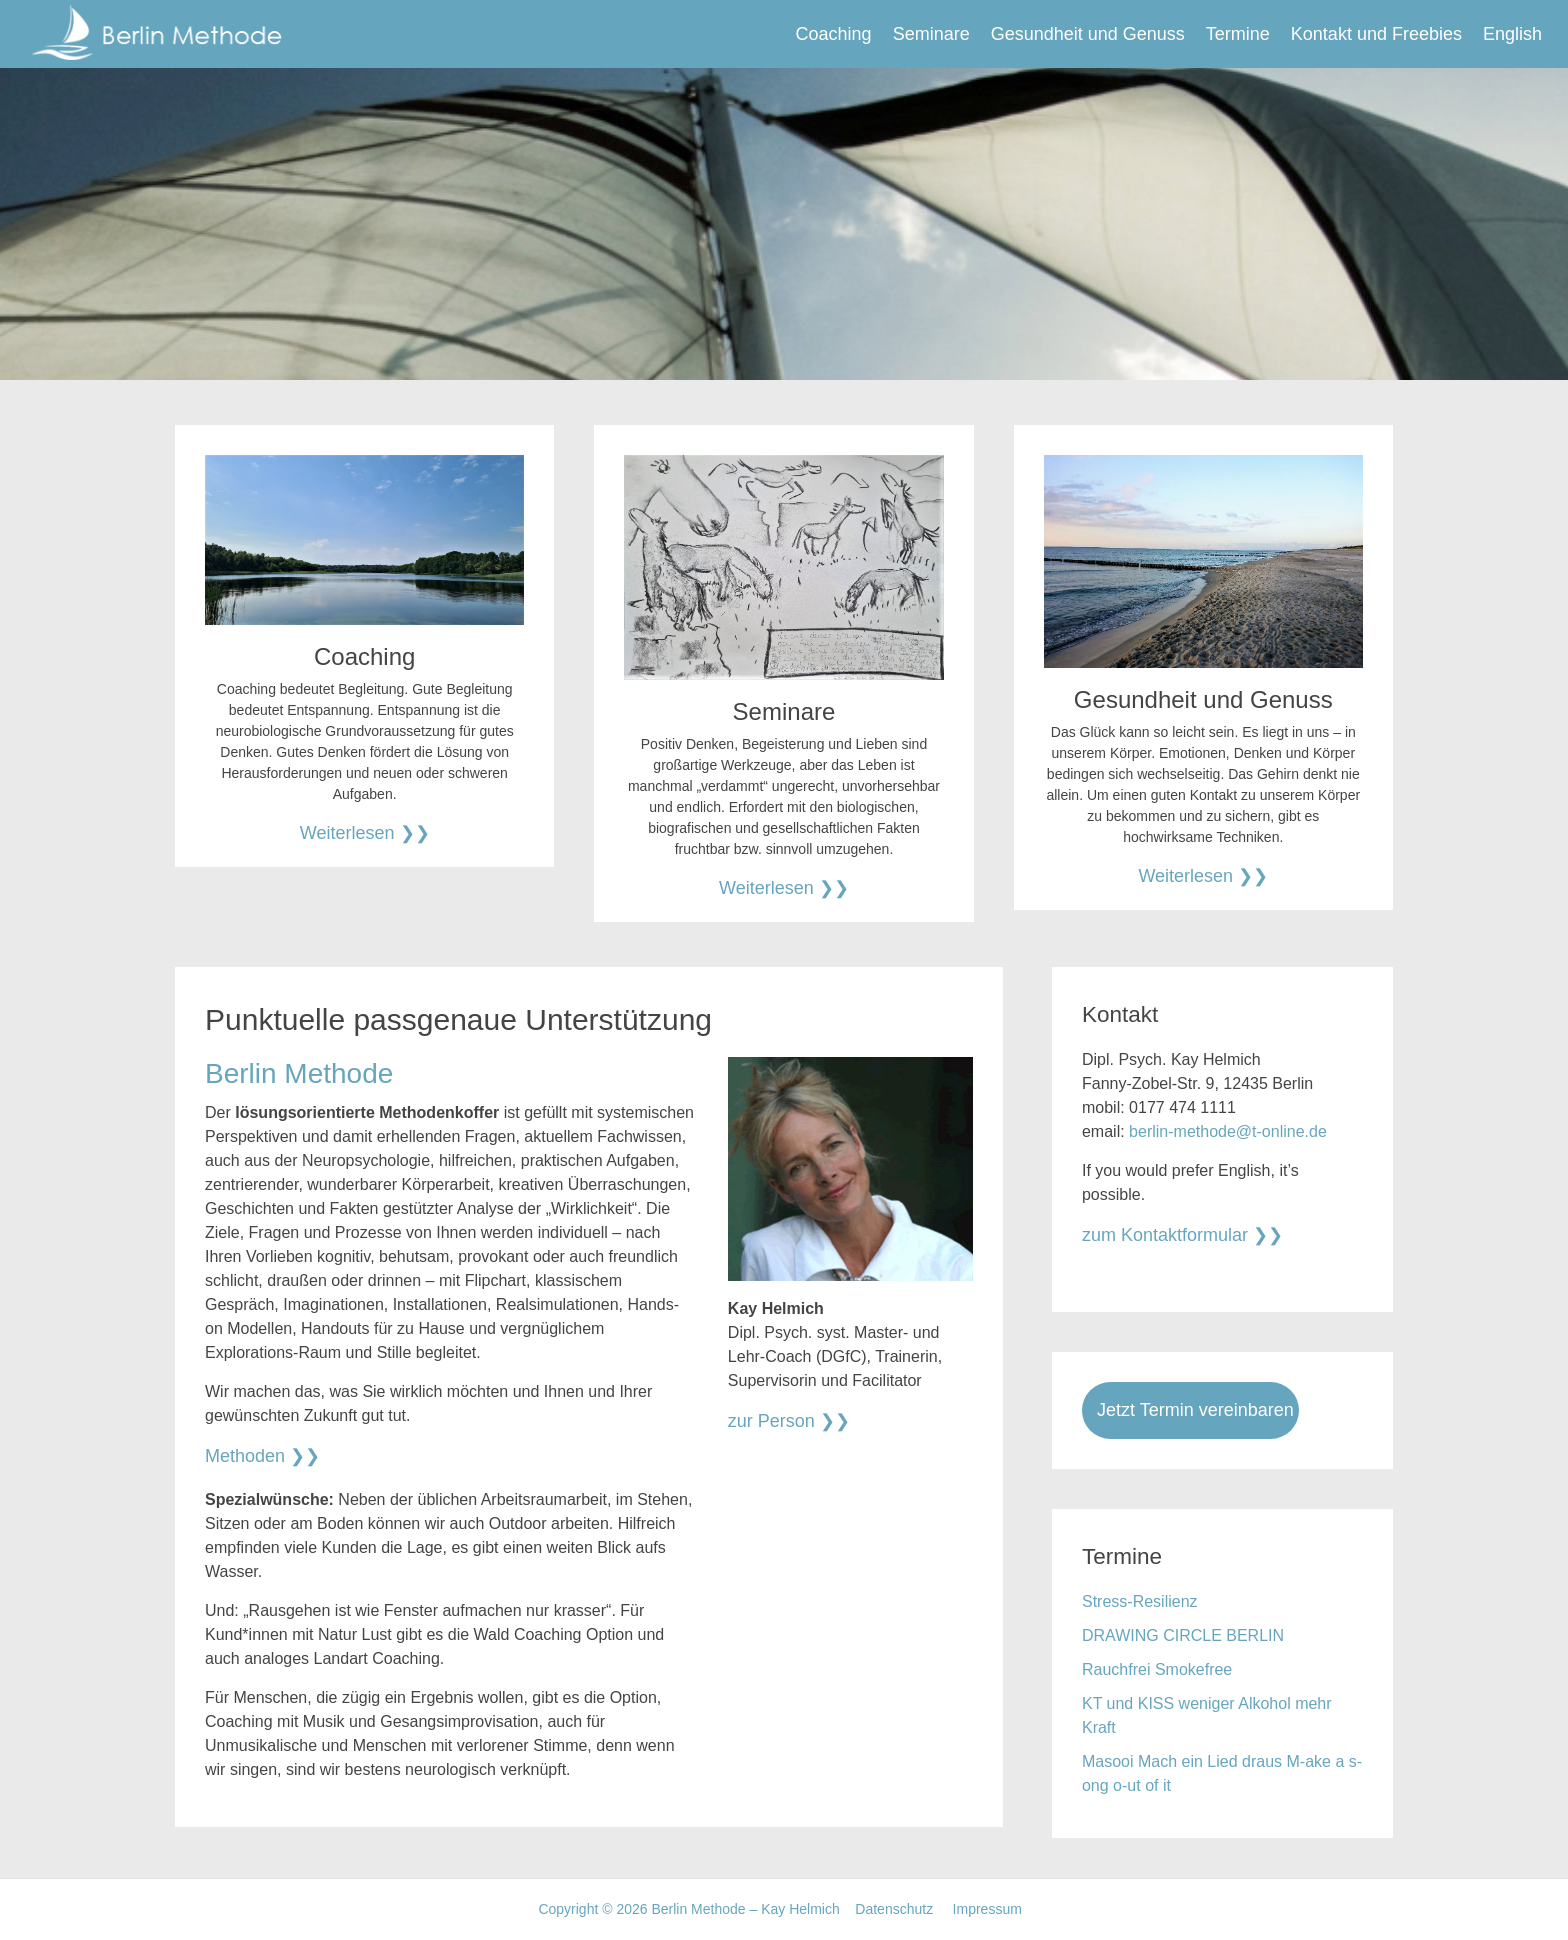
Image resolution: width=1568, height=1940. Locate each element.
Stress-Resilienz (1140, 1601)
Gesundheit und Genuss (1088, 34)
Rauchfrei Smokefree (1157, 1669)
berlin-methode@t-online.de (1228, 1131)
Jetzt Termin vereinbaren (1195, 1410)
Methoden (245, 1456)
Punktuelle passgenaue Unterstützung (458, 1019)
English (1512, 34)
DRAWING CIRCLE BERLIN (1183, 1635)
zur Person (771, 1421)
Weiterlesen (347, 833)
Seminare (931, 34)
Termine (1238, 34)
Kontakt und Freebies (1376, 34)
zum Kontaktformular (1165, 1235)
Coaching (834, 34)
